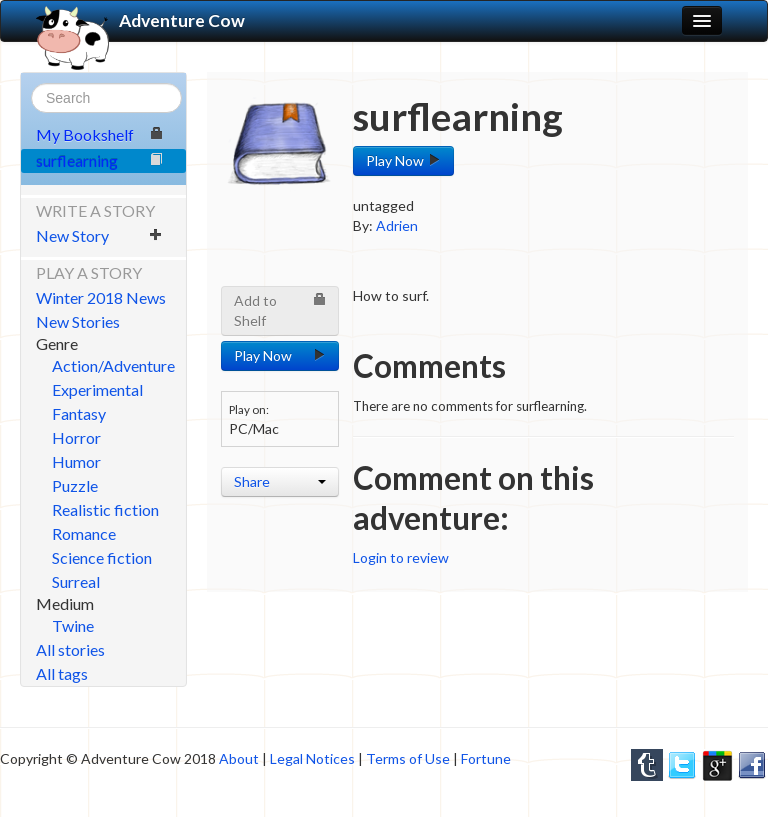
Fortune (486, 758)
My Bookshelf (99, 134)
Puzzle (75, 485)
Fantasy (79, 413)
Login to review (401, 557)
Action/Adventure (113, 365)
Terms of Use (408, 758)
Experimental (97, 389)
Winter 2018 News (101, 297)
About (239, 758)
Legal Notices (312, 758)
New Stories (78, 321)
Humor (76, 461)
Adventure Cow (140, 21)
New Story (99, 235)
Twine (73, 625)
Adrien (397, 225)
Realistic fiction (105, 509)
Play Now (403, 160)
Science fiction (102, 557)
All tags (62, 673)
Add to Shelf (280, 310)
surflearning (99, 160)
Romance (84, 533)
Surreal (76, 581)
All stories (70, 649)
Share (280, 481)
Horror (76, 437)
